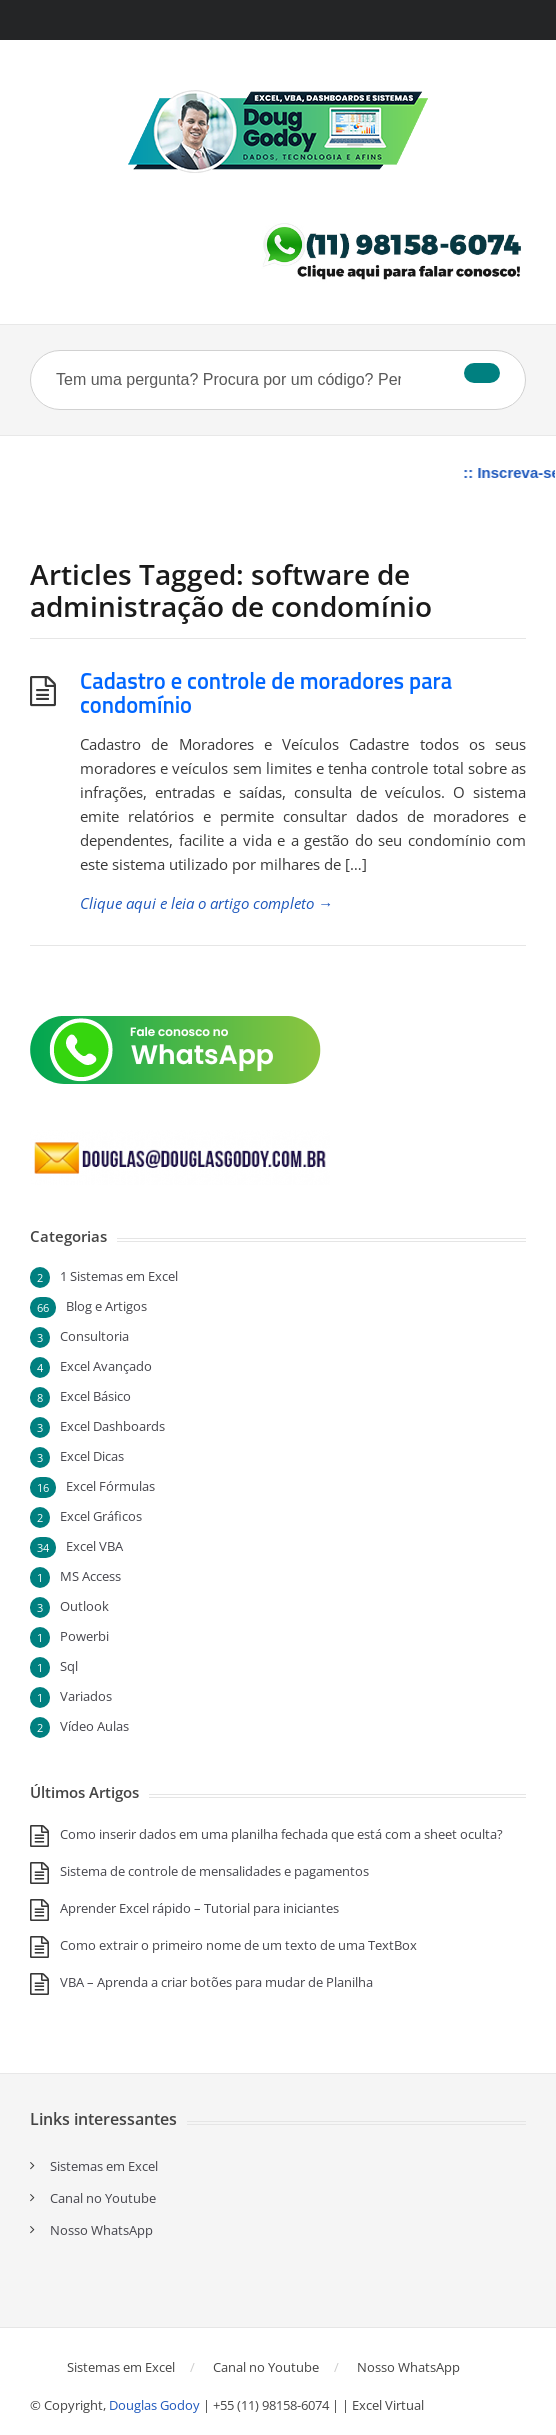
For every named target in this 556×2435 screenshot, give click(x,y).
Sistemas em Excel (104, 2166)
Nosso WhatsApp (101, 2230)
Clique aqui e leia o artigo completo (206, 903)
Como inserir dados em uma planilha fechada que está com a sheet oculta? (281, 1834)
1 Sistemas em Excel (119, 1276)
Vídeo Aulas (94, 1726)
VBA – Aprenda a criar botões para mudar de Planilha (216, 1982)
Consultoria (94, 1336)
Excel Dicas (92, 1456)
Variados (86, 1696)
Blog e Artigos (106, 1306)
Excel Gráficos (101, 1516)
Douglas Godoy (154, 2405)
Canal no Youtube (103, 2198)
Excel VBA (94, 1546)
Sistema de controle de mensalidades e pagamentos (214, 1871)
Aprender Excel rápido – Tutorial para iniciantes (199, 1908)
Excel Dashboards (112, 1426)
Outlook (84, 1606)
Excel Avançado (106, 1366)
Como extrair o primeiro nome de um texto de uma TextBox (238, 1945)
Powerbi (84, 1636)
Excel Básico (95, 1396)
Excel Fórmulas (110, 1486)
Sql (69, 1666)
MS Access (90, 1576)
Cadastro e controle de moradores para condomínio (266, 693)
